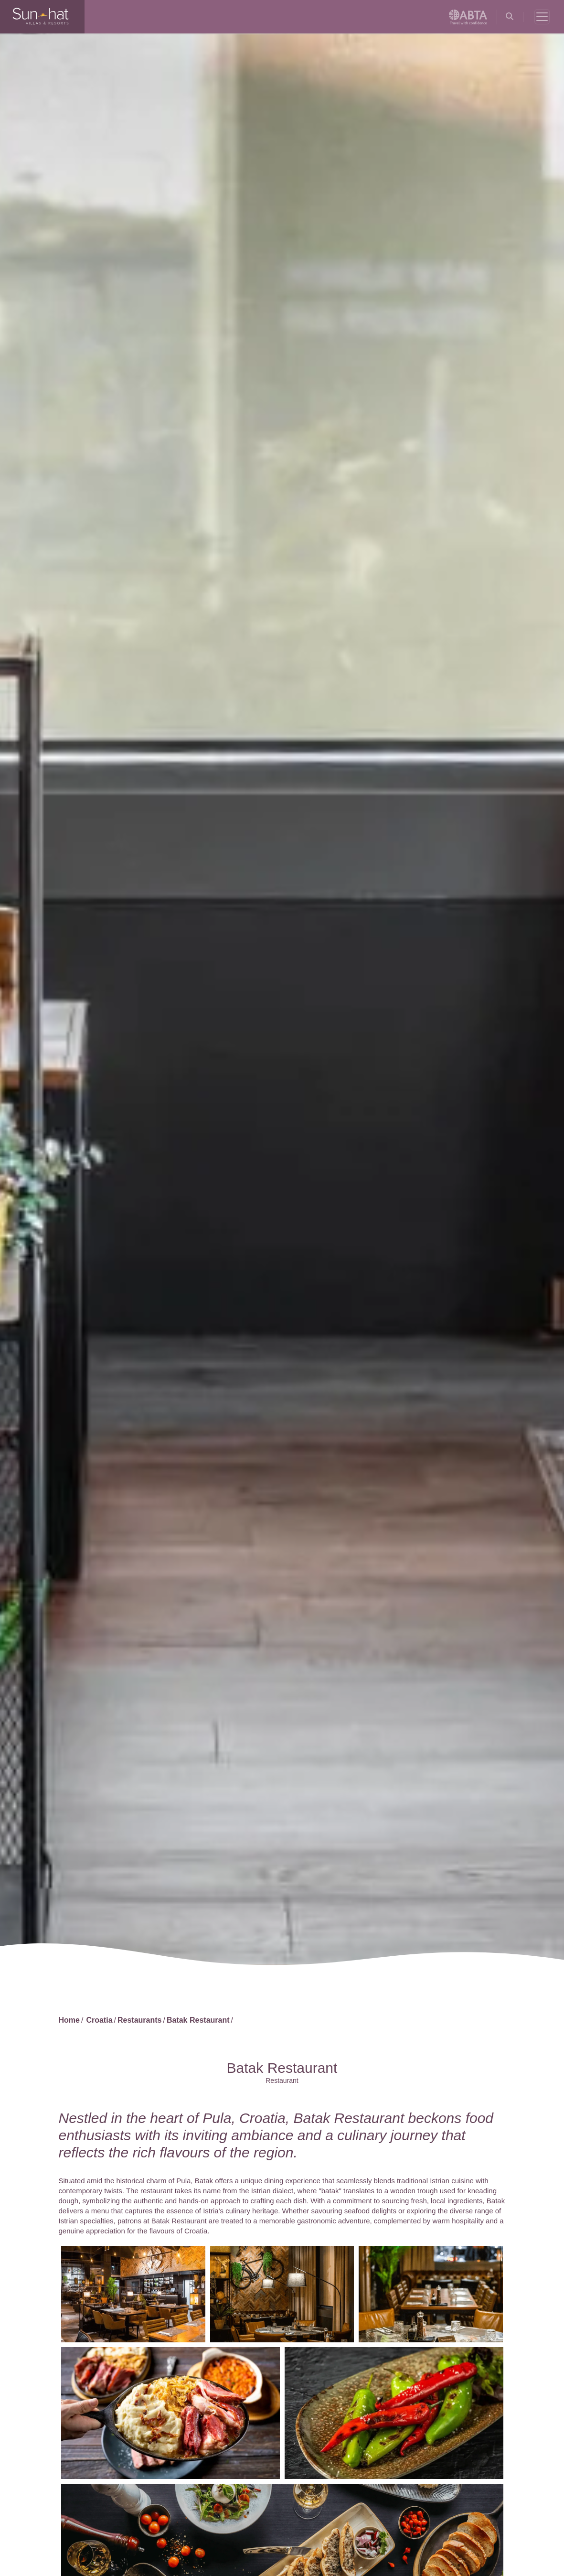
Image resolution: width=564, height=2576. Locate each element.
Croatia (99, 2020)
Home (69, 2020)
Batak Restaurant (198, 2020)
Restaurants (139, 2020)
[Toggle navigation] (542, 16)
